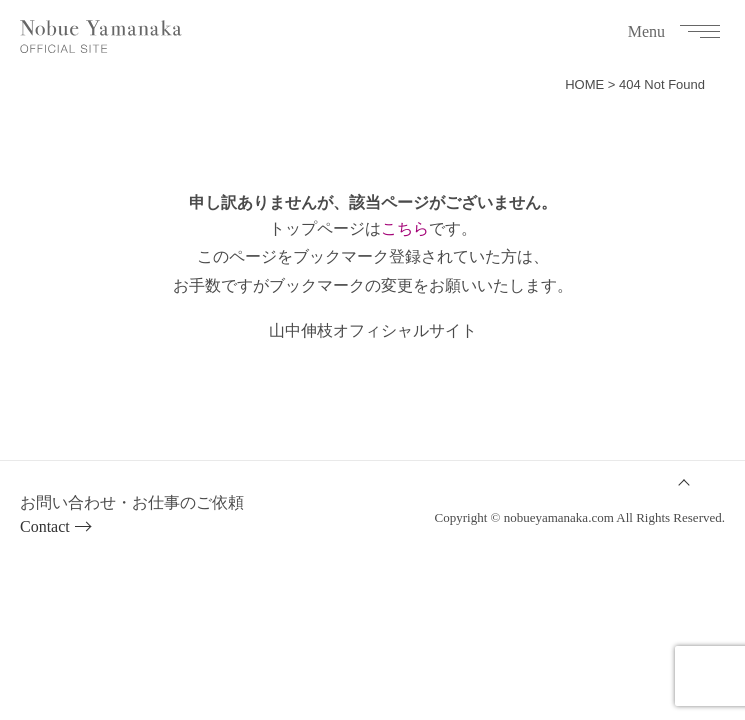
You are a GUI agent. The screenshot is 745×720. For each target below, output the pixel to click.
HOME (584, 84)
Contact (45, 526)
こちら (405, 228)
